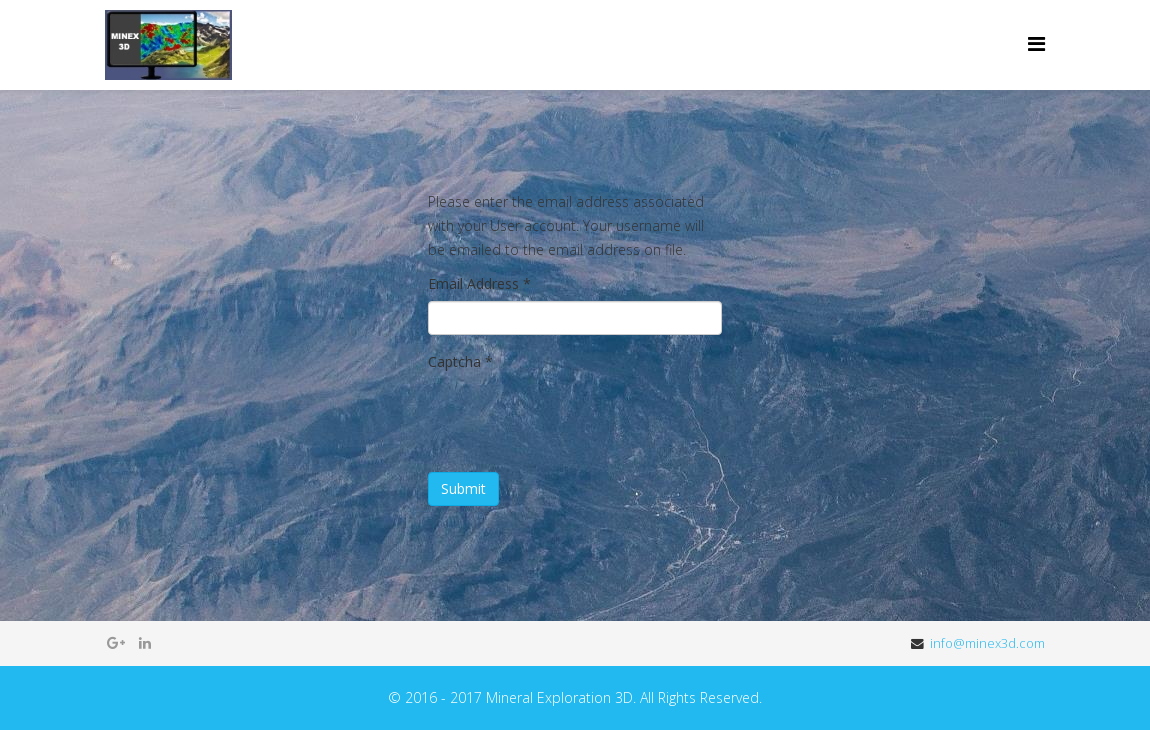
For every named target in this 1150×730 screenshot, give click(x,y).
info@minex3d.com (987, 643)
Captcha (460, 361)
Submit (463, 488)
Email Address (479, 283)
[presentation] (580, 418)
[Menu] (1036, 43)
